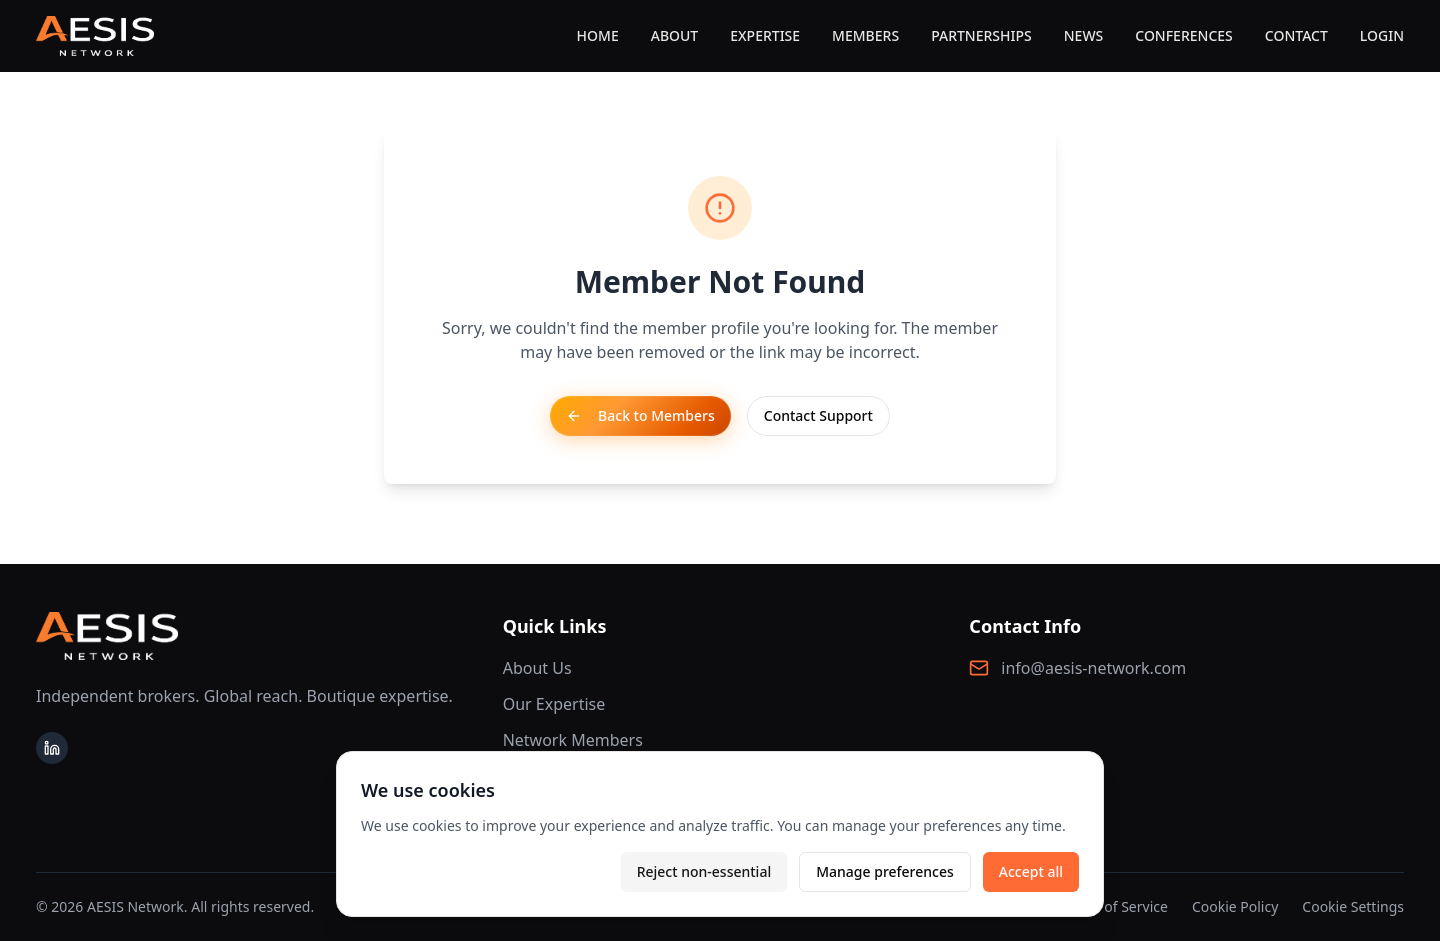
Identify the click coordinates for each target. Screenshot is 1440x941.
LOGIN (1382, 35)
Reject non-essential (704, 871)
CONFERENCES (1184, 35)
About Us (537, 668)
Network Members (573, 740)
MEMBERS (865, 35)
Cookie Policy (1235, 906)
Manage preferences (885, 871)
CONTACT (1296, 35)
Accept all (1031, 871)
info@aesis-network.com (1093, 668)
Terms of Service (1114, 906)
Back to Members (640, 415)
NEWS (1084, 35)
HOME (598, 35)
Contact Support (818, 415)
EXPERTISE (765, 35)
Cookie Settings (1353, 906)
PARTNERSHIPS (981, 35)
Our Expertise (554, 704)
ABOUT (675, 35)
